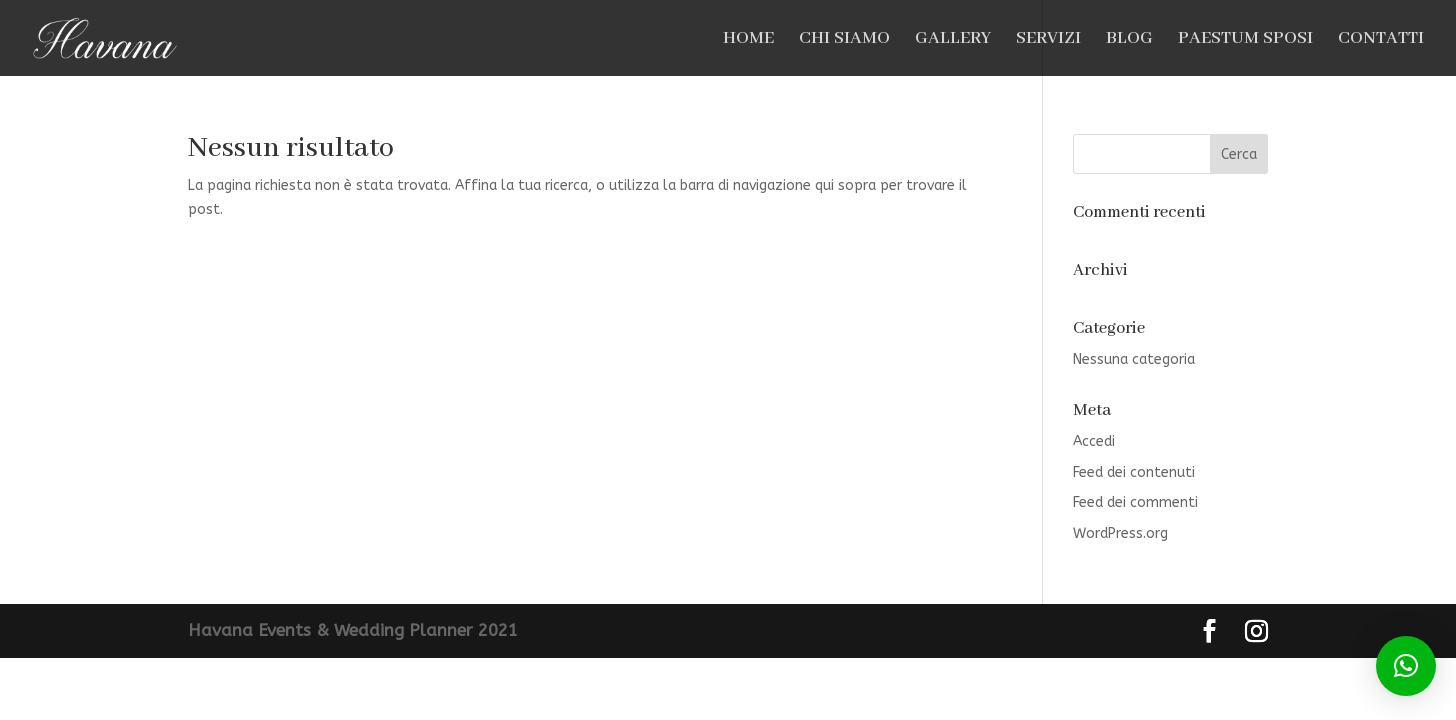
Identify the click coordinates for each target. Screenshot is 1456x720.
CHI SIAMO (844, 40)
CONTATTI (1381, 40)
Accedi (1094, 441)
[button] (1406, 666)
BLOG (1129, 40)
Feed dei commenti (1135, 502)
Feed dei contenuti (1134, 472)
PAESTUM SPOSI (1245, 40)
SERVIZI (1048, 40)
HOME (748, 40)
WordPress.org (1120, 533)
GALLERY (953, 40)
